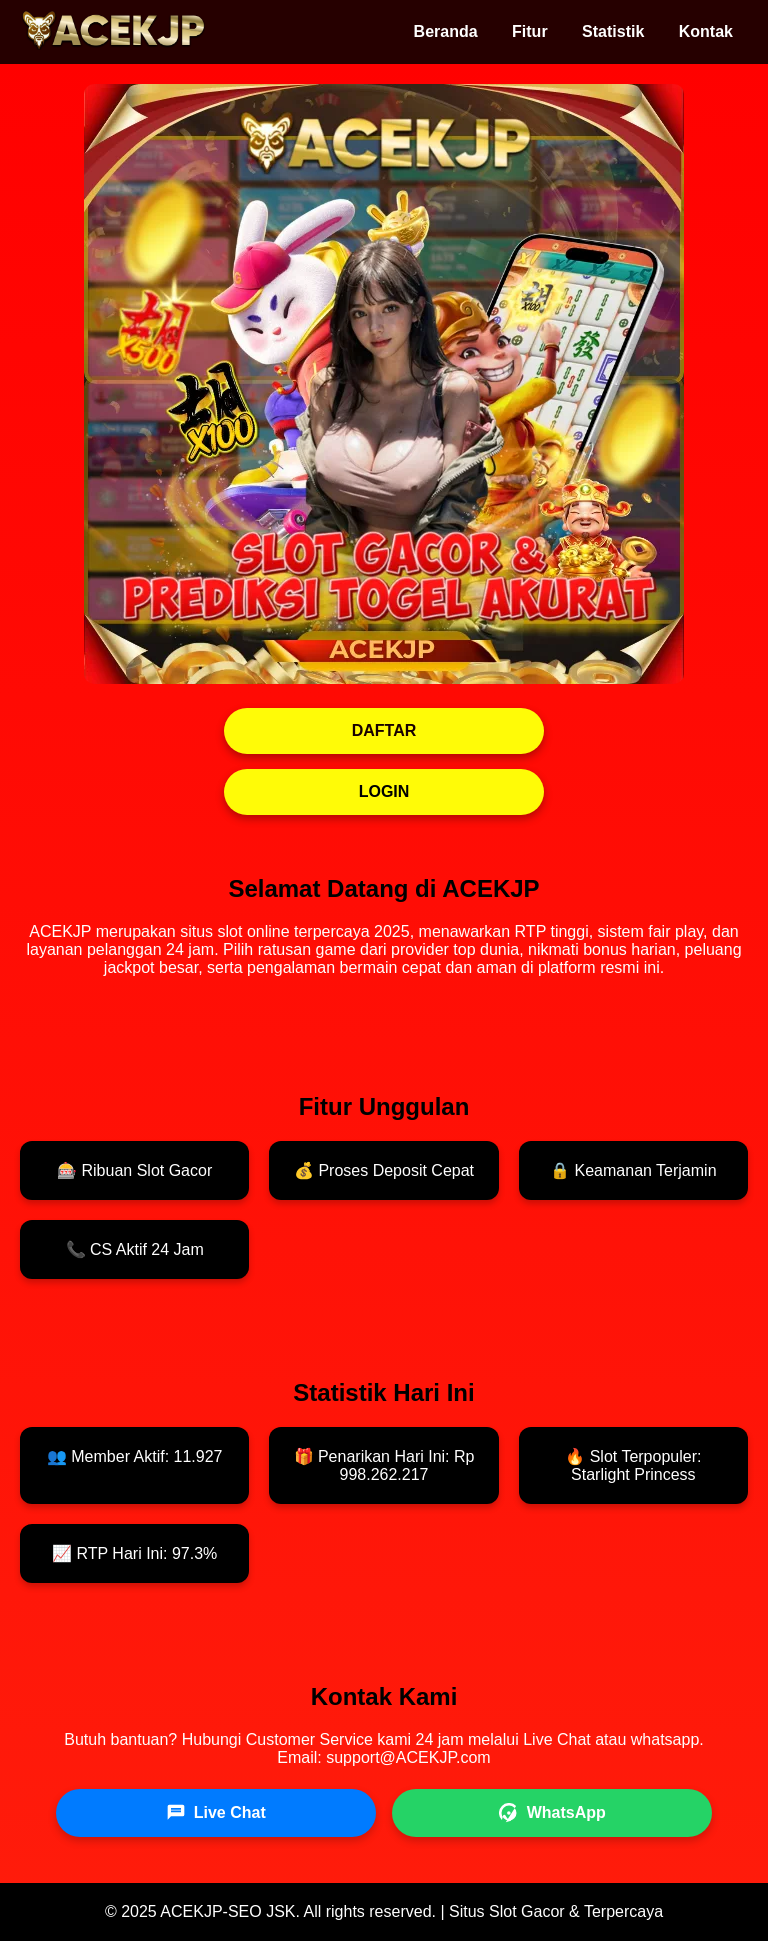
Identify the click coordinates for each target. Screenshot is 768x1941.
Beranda (446, 31)
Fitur (530, 31)
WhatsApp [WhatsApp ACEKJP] (552, 1813)
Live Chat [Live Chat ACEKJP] (216, 1813)
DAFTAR (384, 730)
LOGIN (384, 791)
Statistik (613, 31)
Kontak (706, 31)
